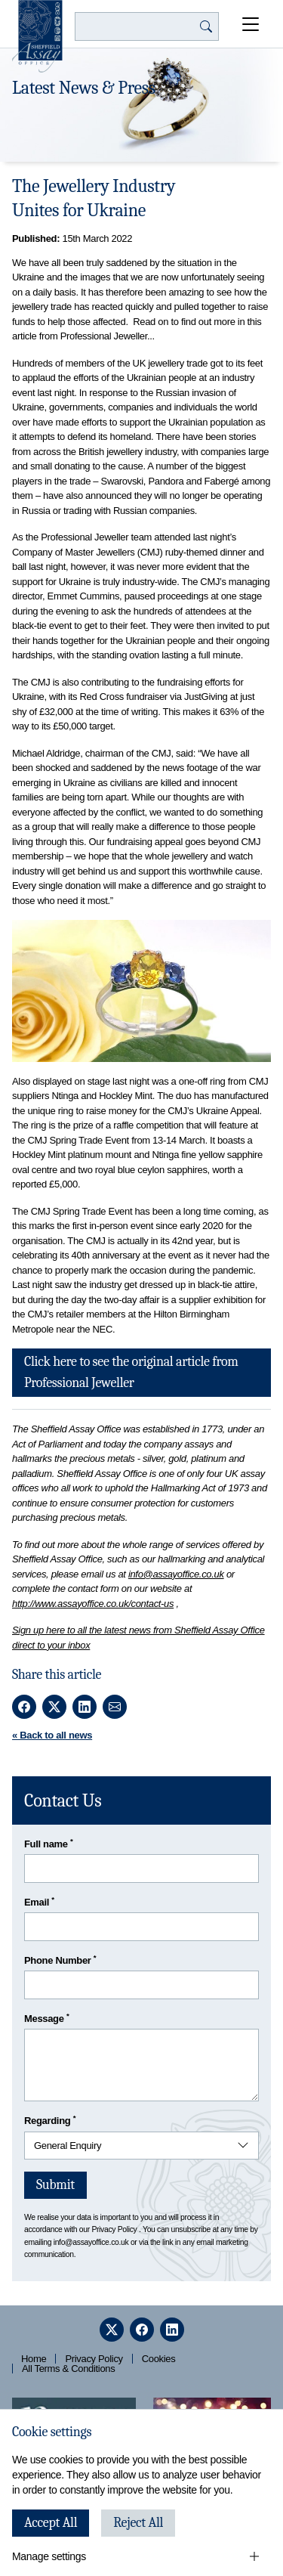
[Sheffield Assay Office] (37, 36)
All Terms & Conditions (68, 2368)
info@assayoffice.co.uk (176, 1574)
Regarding (49, 2119)
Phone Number (60, 1959)
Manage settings (49, 2556)
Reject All (138, 2523)
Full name (48, 1843)
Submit (55, 2185)
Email (39, 1901)
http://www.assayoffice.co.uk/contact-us (93, 1603)
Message (46, 2017)
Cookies (159, 2359)
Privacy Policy (114, 2229)
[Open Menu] (251, 24)
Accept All (50, 2523)
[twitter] (112, 2329)
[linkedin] (172, 2329)
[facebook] (142, 2329)
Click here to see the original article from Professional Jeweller (131, 1372)
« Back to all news (52, 1735)
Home (33, 2359)
